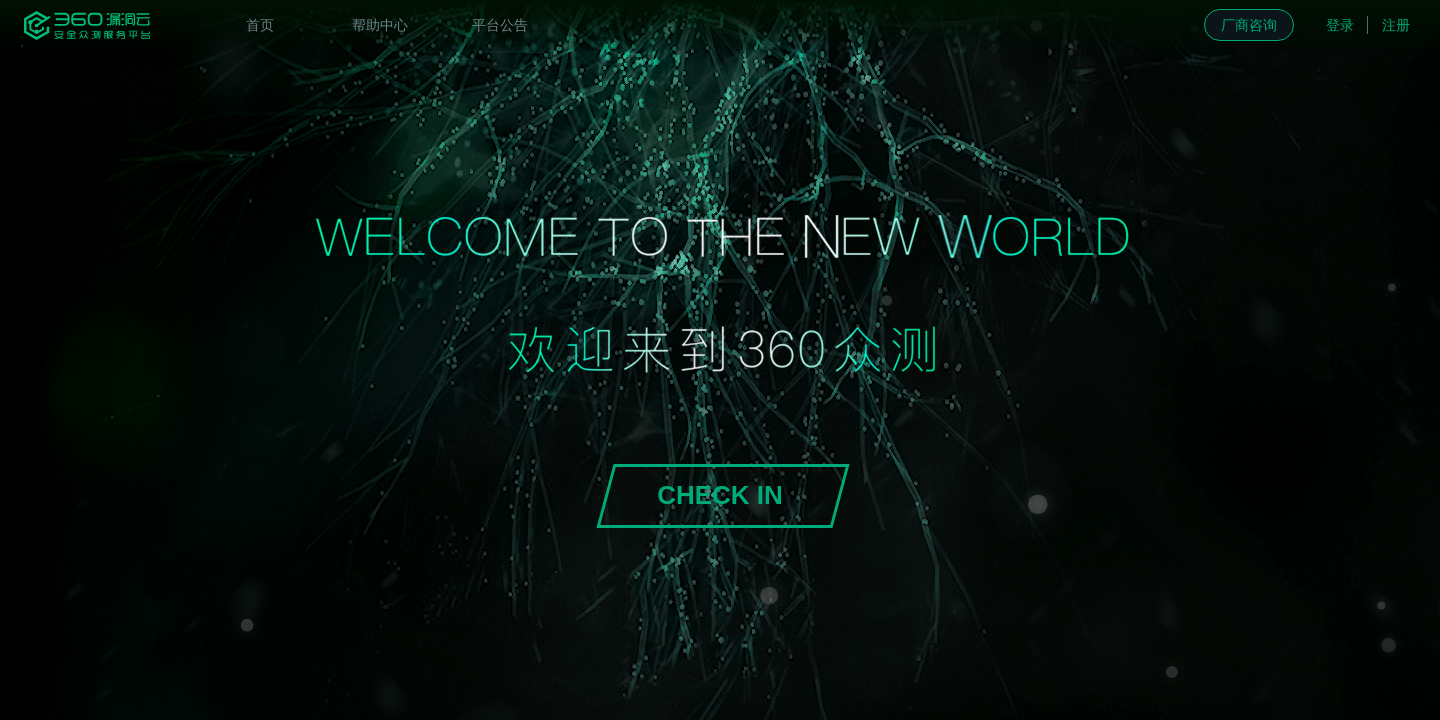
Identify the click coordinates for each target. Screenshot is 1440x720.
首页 (260, 25)
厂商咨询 (1249, 25)
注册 (1396, 25)
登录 (1340, 25)
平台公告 (500, 25)
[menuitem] (260, 25)
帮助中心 (380, 25)
